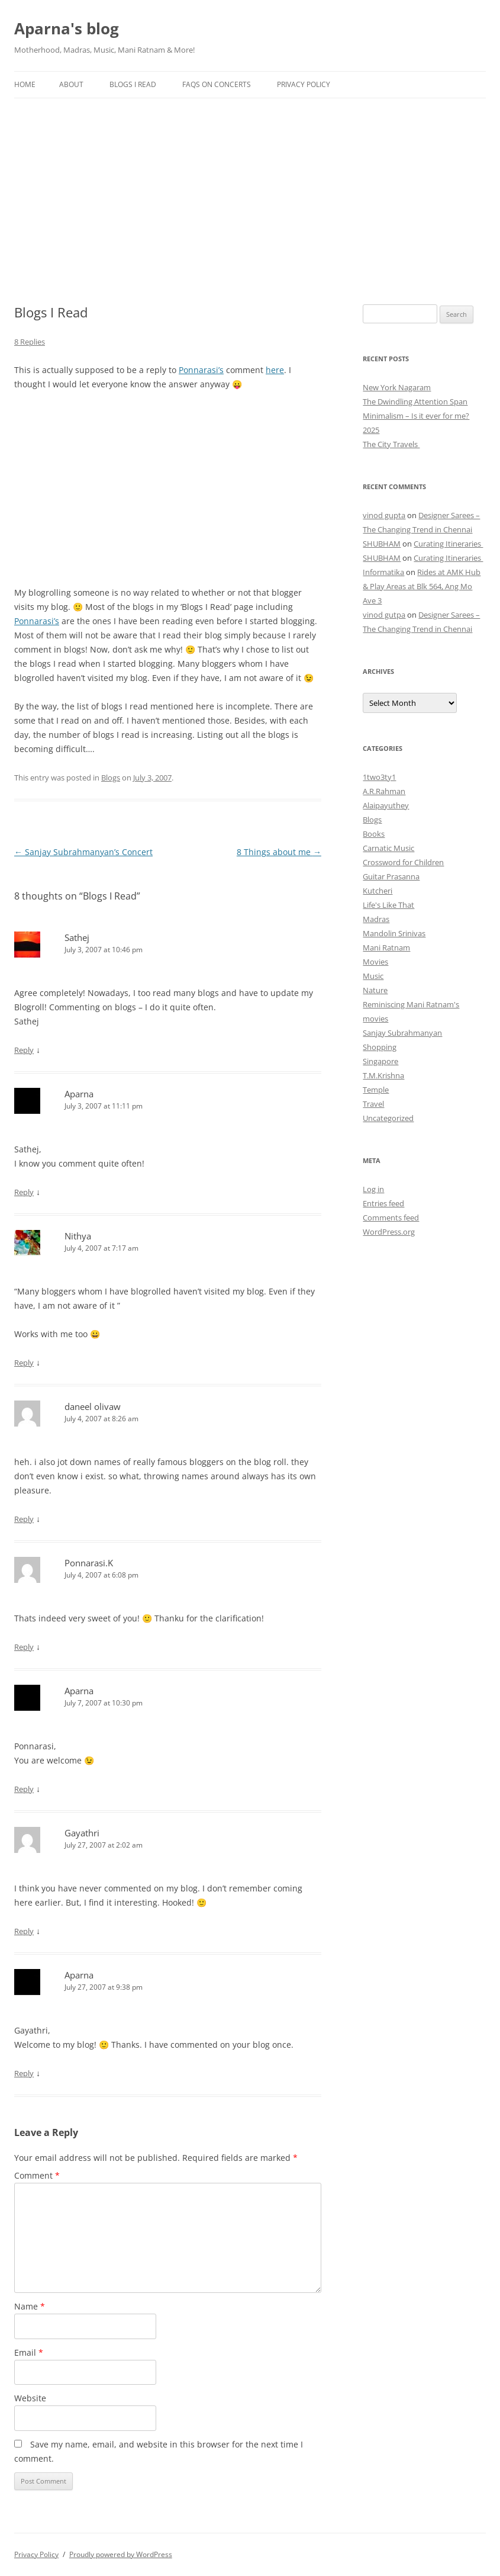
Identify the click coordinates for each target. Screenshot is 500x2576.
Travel (373, 1104)
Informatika (383, 572)
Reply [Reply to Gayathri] (24, 1931)
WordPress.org (389, 1231)
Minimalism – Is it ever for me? (416, 415)
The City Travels (391, 444)
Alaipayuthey (386, 805)
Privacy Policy (303, 84)
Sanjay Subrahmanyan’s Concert (83, 851)
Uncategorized (388, 1118)
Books (374, 833)
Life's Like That (388, 905)
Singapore (380, 1061)
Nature (375, 990)
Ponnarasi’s (201, 369)
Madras (376, 919)
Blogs (110, 777)
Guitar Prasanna (391, 876)
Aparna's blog (66, 28)
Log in (373, 1189)
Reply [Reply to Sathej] (24, 1050)
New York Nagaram (397, 387)
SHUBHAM (382, 543)
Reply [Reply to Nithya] (24, 1362)
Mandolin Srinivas (394, 933)
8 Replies (29, 341)
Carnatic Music (388, 848)
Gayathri (81, 1833)
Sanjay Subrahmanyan (402, 1032)
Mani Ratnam (386, 947)
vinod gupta (384, 515)
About (71, 84)
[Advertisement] (250, 187)
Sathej (76, 937)
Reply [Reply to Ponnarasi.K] (24, 1647)
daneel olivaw (92, 1406)
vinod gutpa (384, 614)
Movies (375, 961)
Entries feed (383, 1203)
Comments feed (391, 1217)
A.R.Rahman (384, 791)
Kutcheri (377, 890)
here (275, 369)
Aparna (78, 1094)
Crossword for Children (403, 862)
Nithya (77, 1236)
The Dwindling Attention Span (415, 401)
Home (25, 84)
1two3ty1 (379, 777)
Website (30, 2398)
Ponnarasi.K (88, 1563)
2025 (371, 430)
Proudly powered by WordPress (120, 2554)
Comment (37, 2175)
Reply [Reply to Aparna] (24, 1192)
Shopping (379, 1047)
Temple (376, 1089)
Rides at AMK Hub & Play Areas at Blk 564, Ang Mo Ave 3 (421, 586)
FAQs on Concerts (216, 84)
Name (29, 2306)
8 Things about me (279, 851)
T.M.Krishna (383, 1075)
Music (373, 976)
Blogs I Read (132, 84)
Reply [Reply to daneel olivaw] (24, 1519)
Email (28, 2352)
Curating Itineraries (448, 543)
